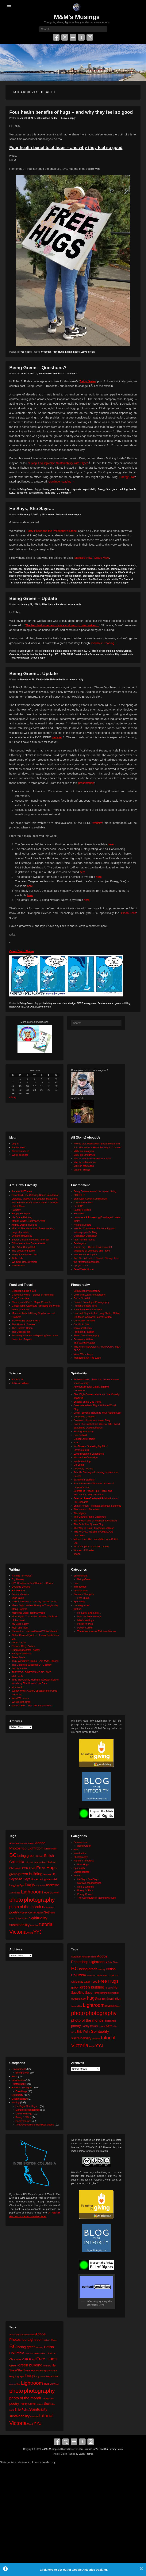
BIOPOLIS (79, 1195)
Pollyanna (45, 576)
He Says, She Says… (31, 508)
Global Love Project (84, 1438)
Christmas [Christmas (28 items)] (15, 1868)
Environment (80, 1575)
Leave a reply (68, 118)
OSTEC (21, 1006)
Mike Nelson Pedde (47, 118)
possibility (57, 576)
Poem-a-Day (19, 1642)
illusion (58, 572)
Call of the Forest (83, 1202)
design (72, 1003)
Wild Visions (18, 1265)
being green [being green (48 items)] (26, 1856)
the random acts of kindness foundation (95, 1520)
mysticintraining (82, 1461)
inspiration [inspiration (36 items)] (52, 1885)
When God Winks (93, 582)
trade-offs (49, 492)
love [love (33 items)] (46, 1892)
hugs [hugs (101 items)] (30, 1884)
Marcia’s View (83, 557)
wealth (56, 582)
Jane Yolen (18, 1597)
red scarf (100, 576)
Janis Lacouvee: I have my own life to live (34, 1601)
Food (76, 1583)
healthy (34, 654)
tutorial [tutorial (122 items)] (46, 1924)
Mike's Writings (126, 572)
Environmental (105, 1003)
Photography (81, 1590)
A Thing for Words (22, 1575)
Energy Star (127, 477)
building (47, 651)
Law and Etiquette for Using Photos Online (97, 1313)
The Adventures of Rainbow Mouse (96, 1631)
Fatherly (16, 1209)
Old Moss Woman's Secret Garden (93, 1317)
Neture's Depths (82, 1224)
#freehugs (45, 352)
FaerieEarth (18, 1590)
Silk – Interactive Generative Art (29, 1243)
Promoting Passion (84, 1331)
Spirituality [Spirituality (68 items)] (38, 1918)
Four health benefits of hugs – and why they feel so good (71, 112)
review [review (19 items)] (40, 1913)
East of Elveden (82, 1209)
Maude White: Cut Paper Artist (28, 1221)
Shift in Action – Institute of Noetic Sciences (97, 1505)
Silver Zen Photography (86, 1335)
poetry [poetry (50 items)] (14, 1912)
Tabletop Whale (20, 1383)
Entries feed (18, 1147)
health (68, 352)
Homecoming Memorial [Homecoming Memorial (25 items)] (44, 1879)
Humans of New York (85, 1305)
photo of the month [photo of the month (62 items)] (25, 1907)
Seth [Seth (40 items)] (47, 1912)
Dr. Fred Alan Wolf (76, 569)
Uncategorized (82, 1605)
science (13, 579)
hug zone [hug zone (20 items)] (40, 1885)
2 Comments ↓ (71, 373)
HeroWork (79, 1213)
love (84, 572)
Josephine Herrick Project (88, 1309)
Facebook (56, 37)
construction (60, 1003)
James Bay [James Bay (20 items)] (14, 1892)
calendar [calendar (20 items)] (29, 1862)
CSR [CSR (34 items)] (25, 1868)
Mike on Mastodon (84, 1165)
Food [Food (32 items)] (32, 1868)
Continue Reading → (61, 481)
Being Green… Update (33, 673)
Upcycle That (81, 1265)
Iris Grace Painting (22, 1217)
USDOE (30, 1006)
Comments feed (20, 1151)
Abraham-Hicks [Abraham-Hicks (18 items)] (27, 1843)
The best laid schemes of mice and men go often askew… (62, 625)
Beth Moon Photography (87, 1290)
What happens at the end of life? (91, 1546)
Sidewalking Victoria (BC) (26, 1320)
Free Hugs (25, 352)
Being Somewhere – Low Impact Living (95, 1191)
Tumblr (81, 37)
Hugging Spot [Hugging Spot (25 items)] (17, 1885)
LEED (12, 492)
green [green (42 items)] (13, 1874)
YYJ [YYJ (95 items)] (37, 1932)
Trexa (12, 657)
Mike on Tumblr (82, 1169)
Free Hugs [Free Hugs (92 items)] (46, 1867)
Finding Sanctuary (84, 1431)
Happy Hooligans (21, 1213)
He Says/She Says (19, 572)
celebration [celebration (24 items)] (40, 1862)
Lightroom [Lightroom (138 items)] (32, 1891)
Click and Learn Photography (90, 1294)
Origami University (22, 1235)
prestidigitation (73, 576)
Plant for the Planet (84, 1239)
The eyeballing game (23, 1250)
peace (12, 576)
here (111, 844)
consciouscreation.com (36, 569)
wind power (23, 657)
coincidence (15, 569)
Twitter (64, 37)
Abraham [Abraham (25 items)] (14, 1843)
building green (61, 651)
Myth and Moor (20, 1627)
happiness (103, 569)
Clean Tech (128, 913)
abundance (96, 565)
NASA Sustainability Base (81, 654)
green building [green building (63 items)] (30, 1874)
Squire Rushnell (78, 579)
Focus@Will (80, 1435)
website (57, 737)
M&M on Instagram (84, 1151)
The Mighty (80, 1513)
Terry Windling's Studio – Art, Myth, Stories (35, 1661)
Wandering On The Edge (87, 1357)
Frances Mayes (20, 1594)
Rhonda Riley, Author (23, 1646)
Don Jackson (58, 569)
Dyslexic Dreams (21, 1586)
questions (22, 492)
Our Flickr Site (81, 1324)
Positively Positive (83, 1468)
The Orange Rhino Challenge (90, 1516)
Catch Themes (86, 2454)
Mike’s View (101, 557)
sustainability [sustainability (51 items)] (19, 1925)
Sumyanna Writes (83, 1339)
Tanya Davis (18, 1657)
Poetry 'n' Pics (85, 1623)
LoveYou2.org (81, 1449)
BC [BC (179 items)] (13, 1855)
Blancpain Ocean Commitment (90, 1198)
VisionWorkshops (83, 1354)
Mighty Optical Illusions (24, 1224)
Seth (21, 579)
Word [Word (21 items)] (30, 1933)
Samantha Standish (116, 576)
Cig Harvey (18, 1579)
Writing (60, 565)
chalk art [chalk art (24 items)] (51, 1862)
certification (76, 651)
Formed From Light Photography (91, 1302)
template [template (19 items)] (34, 1925)
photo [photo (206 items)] (16, 1900)
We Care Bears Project (24, 1261)
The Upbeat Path (21, 1331)
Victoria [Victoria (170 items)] (18, 1932)
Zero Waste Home (84, 1269)
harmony (115, 569)
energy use (90, 1003)
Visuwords (17, 1687)
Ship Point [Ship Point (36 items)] (22, 1918)
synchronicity (110, 579)
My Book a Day (20, 1623)
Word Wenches (20, 1698)
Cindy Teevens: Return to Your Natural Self (97, 1412)
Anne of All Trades (22, 1191)
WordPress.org (20, 1154)
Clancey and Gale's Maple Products (31, 1302)
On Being (79, 1464)
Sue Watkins (95, 579)
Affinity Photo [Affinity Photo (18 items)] (50, 1849)
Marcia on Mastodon (85, 1162)
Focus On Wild (82, 1298)
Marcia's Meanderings (89, 1616)
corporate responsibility (84, 489)
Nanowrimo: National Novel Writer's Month (35, 1631)
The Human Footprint (85, 1254)
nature (99, 654)
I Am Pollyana (45, 572)
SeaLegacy (80, 1243)
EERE (80, 1003)
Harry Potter (128, 569)
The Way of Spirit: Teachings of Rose (94, 1528)
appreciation (110, 565)
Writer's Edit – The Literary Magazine (32, 1705)
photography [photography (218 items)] (39, 1900)
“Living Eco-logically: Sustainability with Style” (58, 463)
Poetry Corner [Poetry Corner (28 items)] (28, 1912)
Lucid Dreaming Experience (89, 1453)
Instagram (89, 37)
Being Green (88, 381)
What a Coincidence (72, 582)
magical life (102, 572)
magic (91, 572)
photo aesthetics (83, 1328)
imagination (70, 572)
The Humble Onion (22, 1328)
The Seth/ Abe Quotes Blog (89, 1524)
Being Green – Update (33, 598)
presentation (86, 782)
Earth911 (79, 1206)
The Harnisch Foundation (87, 1509)
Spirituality (49, 565)
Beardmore (130, 565)
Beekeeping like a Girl (24, 1290)
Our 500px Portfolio (84, 1320)
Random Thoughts (84, 1594)
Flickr (73, 37)
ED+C (87, 651)
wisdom (108, 582)
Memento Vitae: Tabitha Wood (28, 1612)
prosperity (88, 576)
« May (12, 1097)
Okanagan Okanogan (85, 1235)
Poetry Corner (85, 1627)
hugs (76, 352)
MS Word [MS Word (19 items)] (54, 1893)
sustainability (36, 492)
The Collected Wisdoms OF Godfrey (32, 1664)
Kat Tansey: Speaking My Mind (90, 1446)
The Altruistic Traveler (24, 1324)
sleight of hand (33, 579)
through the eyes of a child (36, 582)
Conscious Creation (84, 1416)
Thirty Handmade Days (24, 1254)
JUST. (77, 1442)
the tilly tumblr (19, 1668)
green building (120, 489)
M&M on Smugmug (84, 1154)
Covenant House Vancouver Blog (92, 1420)
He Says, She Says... (30, 565)
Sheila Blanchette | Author (26, 1650)
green (95, 651)
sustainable (126, 654)
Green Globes (123, 651)
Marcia (113, 572)
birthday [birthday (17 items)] (40, 1856)
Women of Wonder (84, 1550)
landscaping (45, 654)
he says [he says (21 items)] (47, 1874)
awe (120, 565)
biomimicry (63, 489)
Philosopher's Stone (28, 576)
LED (56, 654)
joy (79, 572)
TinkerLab (17, 1258)
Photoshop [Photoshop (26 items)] (48, 1907)
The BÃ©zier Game (84, 1342)
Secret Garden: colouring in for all (30, 1239)
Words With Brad (21, 1702)
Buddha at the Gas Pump (87, 1401)
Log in (15, 1143)
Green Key (15, 654)
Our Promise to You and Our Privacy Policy (101, 2449)
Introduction (80, 1586)
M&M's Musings (77, 17)
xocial (77, 1553)
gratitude (92, 569)
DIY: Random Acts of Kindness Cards (32, 1583)
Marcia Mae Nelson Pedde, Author (92, 1158)
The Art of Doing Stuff (23, 1247)
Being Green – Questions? (38, 367)
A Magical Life (81, 565)
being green (49, 489)
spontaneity (62, 579)
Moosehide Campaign (86, 1457)
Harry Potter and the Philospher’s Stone (51, 530)
